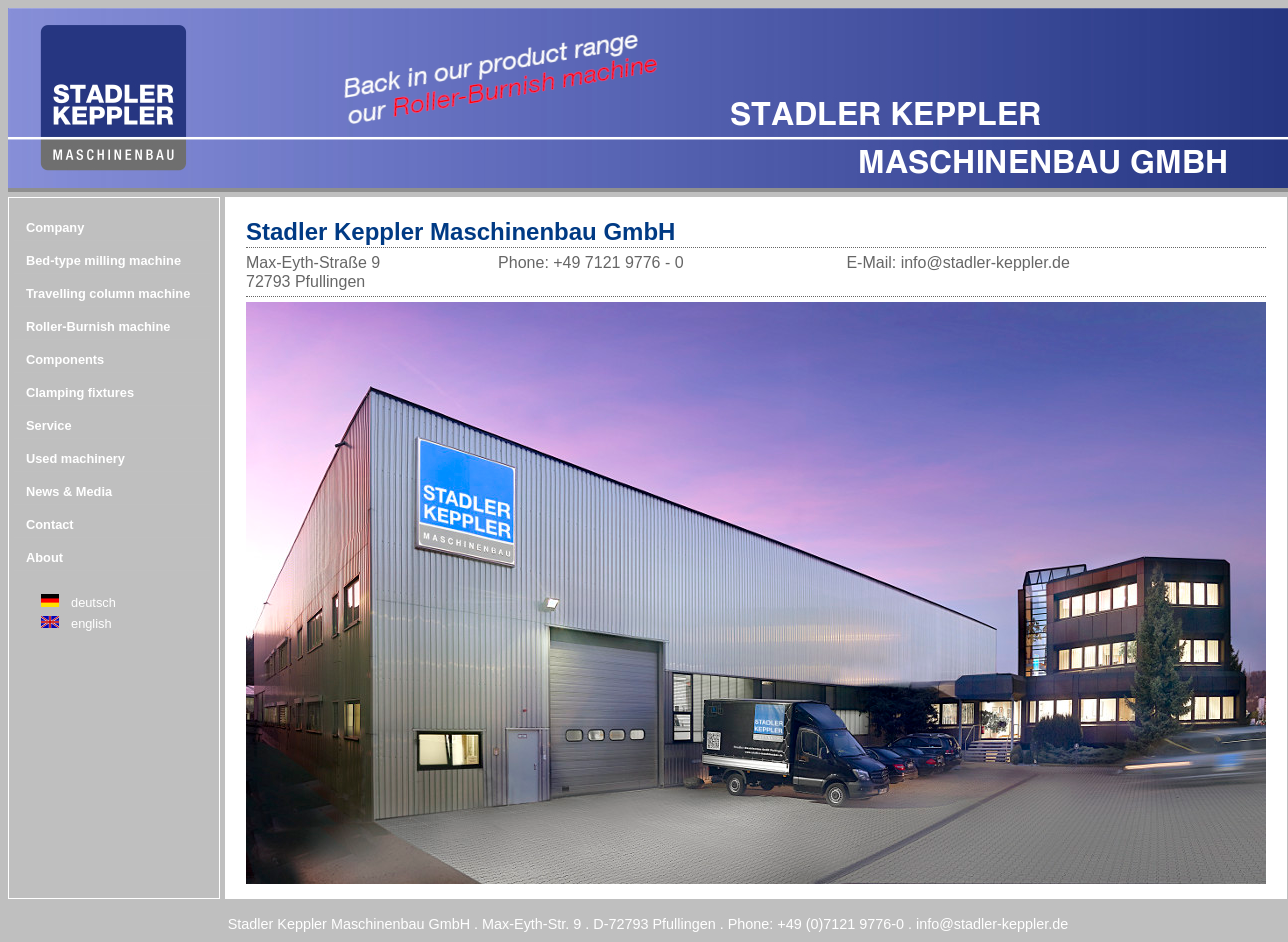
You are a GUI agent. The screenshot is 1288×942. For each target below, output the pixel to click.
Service (49, 425)
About (44, 557)
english (91, 623)
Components (65, 359)
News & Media (69, 491)
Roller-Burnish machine (98, 326)
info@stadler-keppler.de (992, 924)
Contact (50, 524)
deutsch (93, 602)
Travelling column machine (108, 293)
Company (55, 227)
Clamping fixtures (80, 392)
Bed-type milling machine (103, 260)
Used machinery (75, 458)
